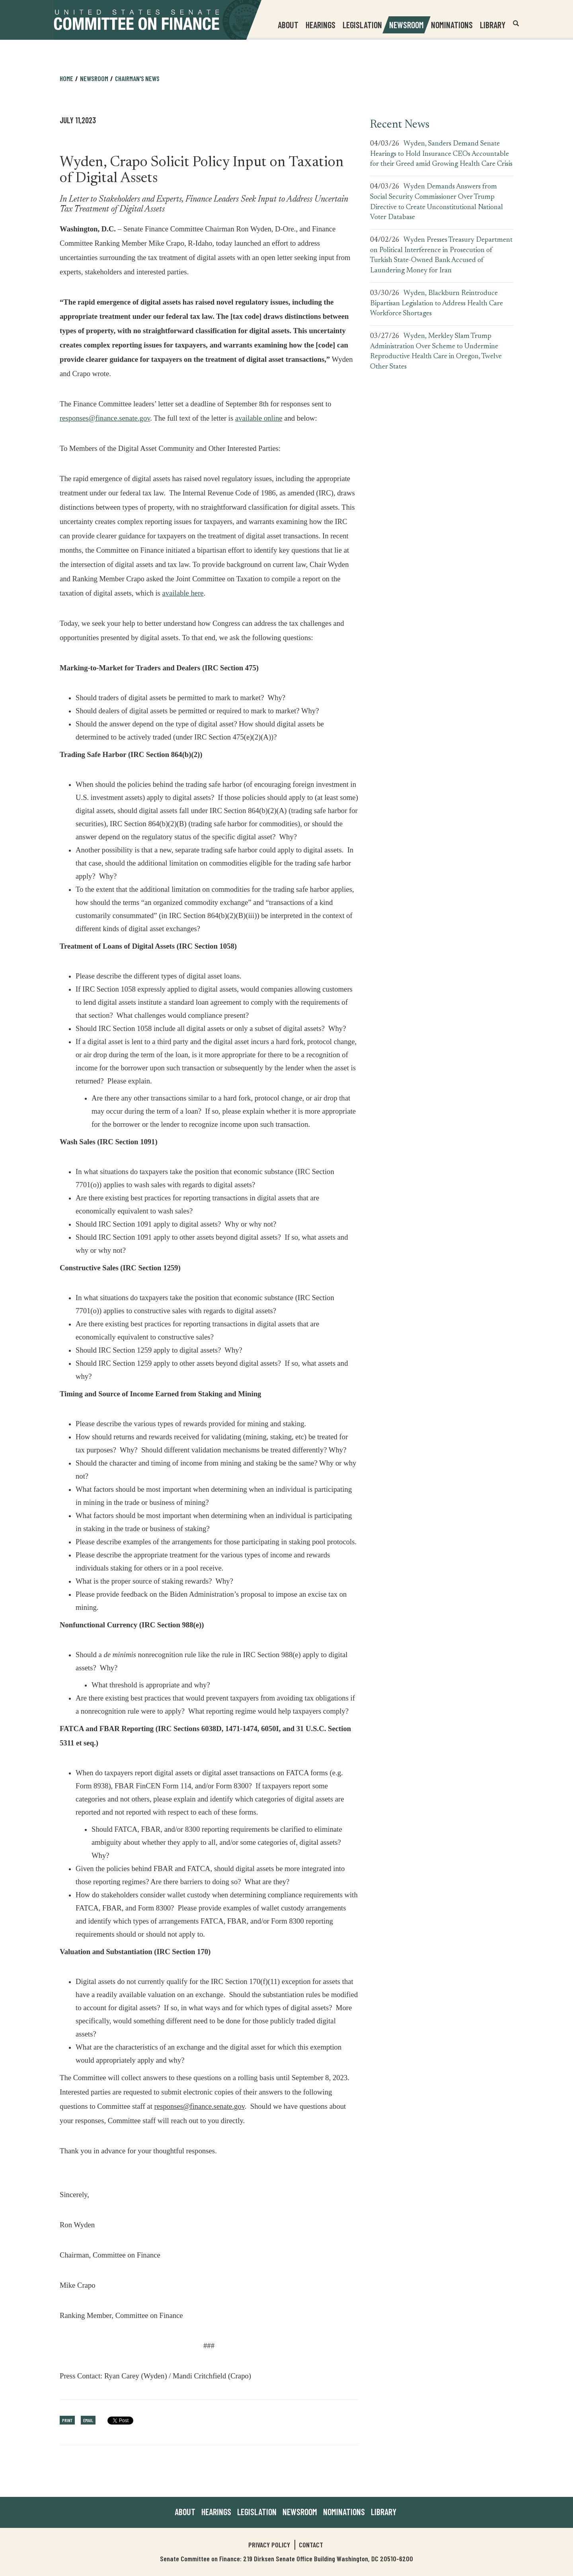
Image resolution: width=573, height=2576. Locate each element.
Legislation (362, 24)
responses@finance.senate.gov (105, 418)
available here (183, 591)
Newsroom (94, 78)
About (185, 2511)
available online (259, 417)
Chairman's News (137, 78)
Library (492, 24)
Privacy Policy (269, 2544)
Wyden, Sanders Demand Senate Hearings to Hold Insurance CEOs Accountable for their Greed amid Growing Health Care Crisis (441, 154)
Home (66, 78)
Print (67, 2420)
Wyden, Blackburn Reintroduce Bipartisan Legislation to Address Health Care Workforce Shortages (436, 303)
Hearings (320, 24)
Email (88, 2420)
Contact (311, 2544)
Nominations (452, 24)
